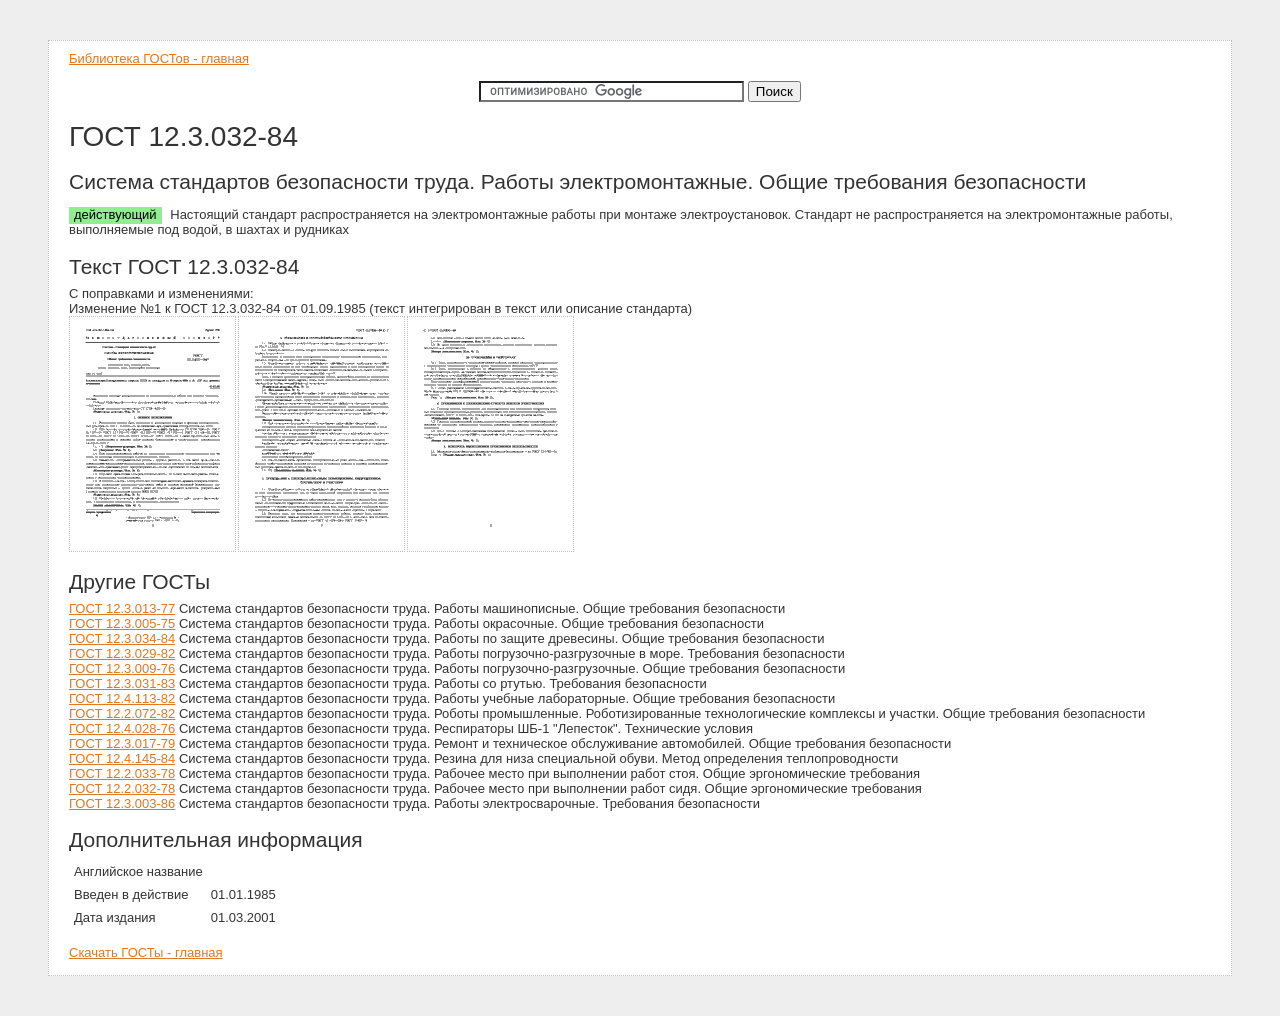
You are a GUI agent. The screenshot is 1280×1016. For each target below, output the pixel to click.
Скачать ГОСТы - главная (146, 952)
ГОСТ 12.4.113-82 (122, 698)
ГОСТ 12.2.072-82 (122, 713)
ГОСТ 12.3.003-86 (122, 803)
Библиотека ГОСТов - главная (159, 58)
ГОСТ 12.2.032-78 (122, 788)
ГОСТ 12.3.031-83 (122, 683)
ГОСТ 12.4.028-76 (122, 728)
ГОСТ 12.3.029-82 (122, 653)
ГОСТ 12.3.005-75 (122, 623)
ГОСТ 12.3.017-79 (122, 743)
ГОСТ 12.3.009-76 (122, 668)
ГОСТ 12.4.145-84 (122, 758)
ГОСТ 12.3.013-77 (122, 608)
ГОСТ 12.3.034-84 (122, 638)
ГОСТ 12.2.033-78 (122, 773)
